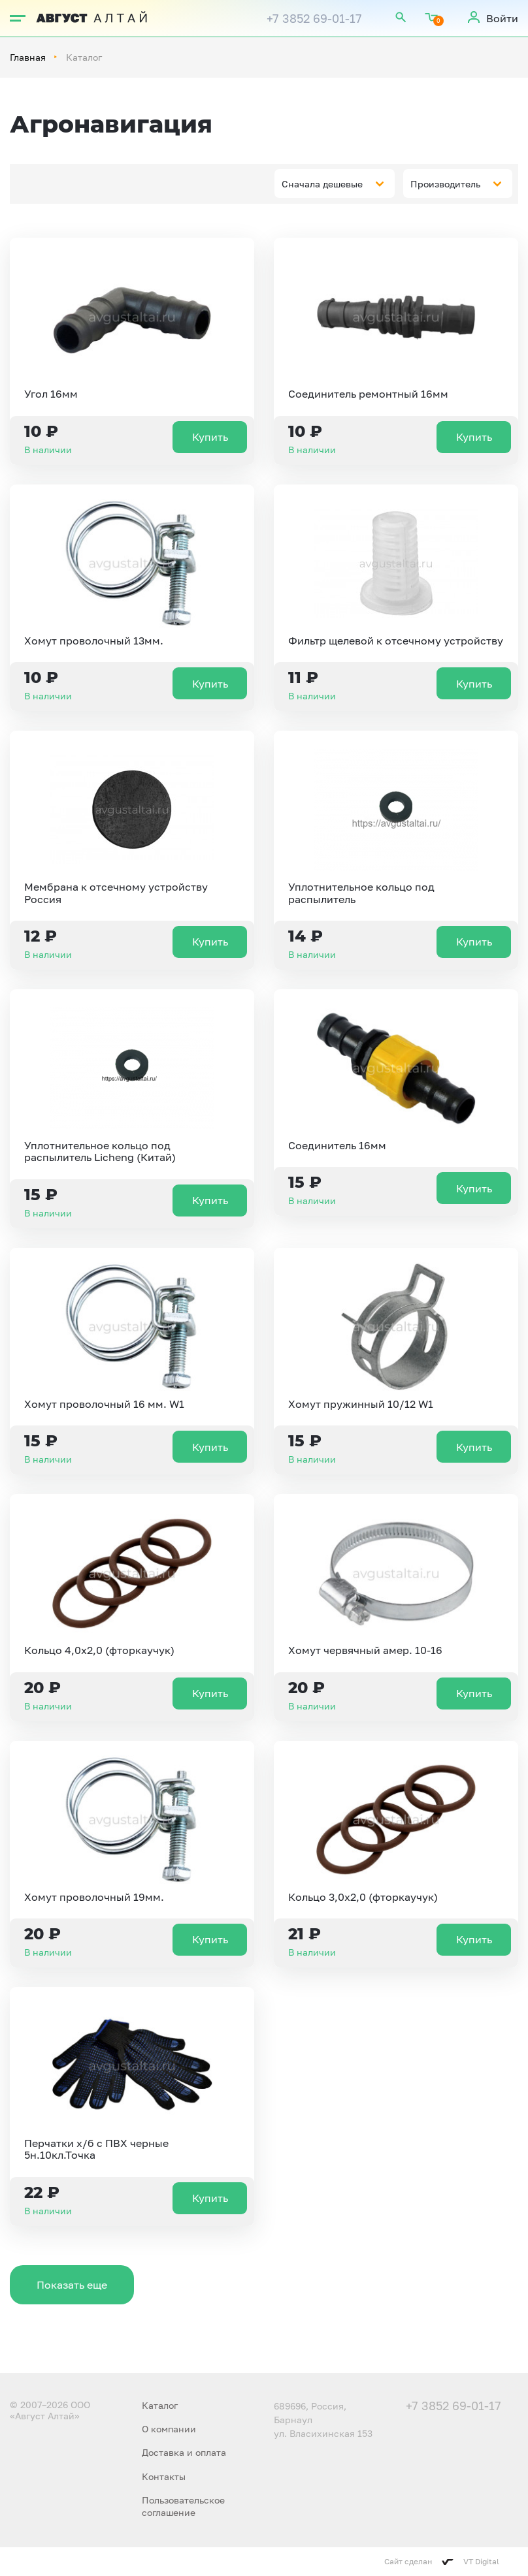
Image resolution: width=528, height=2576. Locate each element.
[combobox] (334, 183)
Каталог (160, 2405)
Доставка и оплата (184, 2452)
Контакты (164, 2476)
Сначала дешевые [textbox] (322, 183)
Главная (28, 57)
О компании (169, 2428)
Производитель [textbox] (445, 183)
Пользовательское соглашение (183, 2505)
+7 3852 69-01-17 (314, 18)
